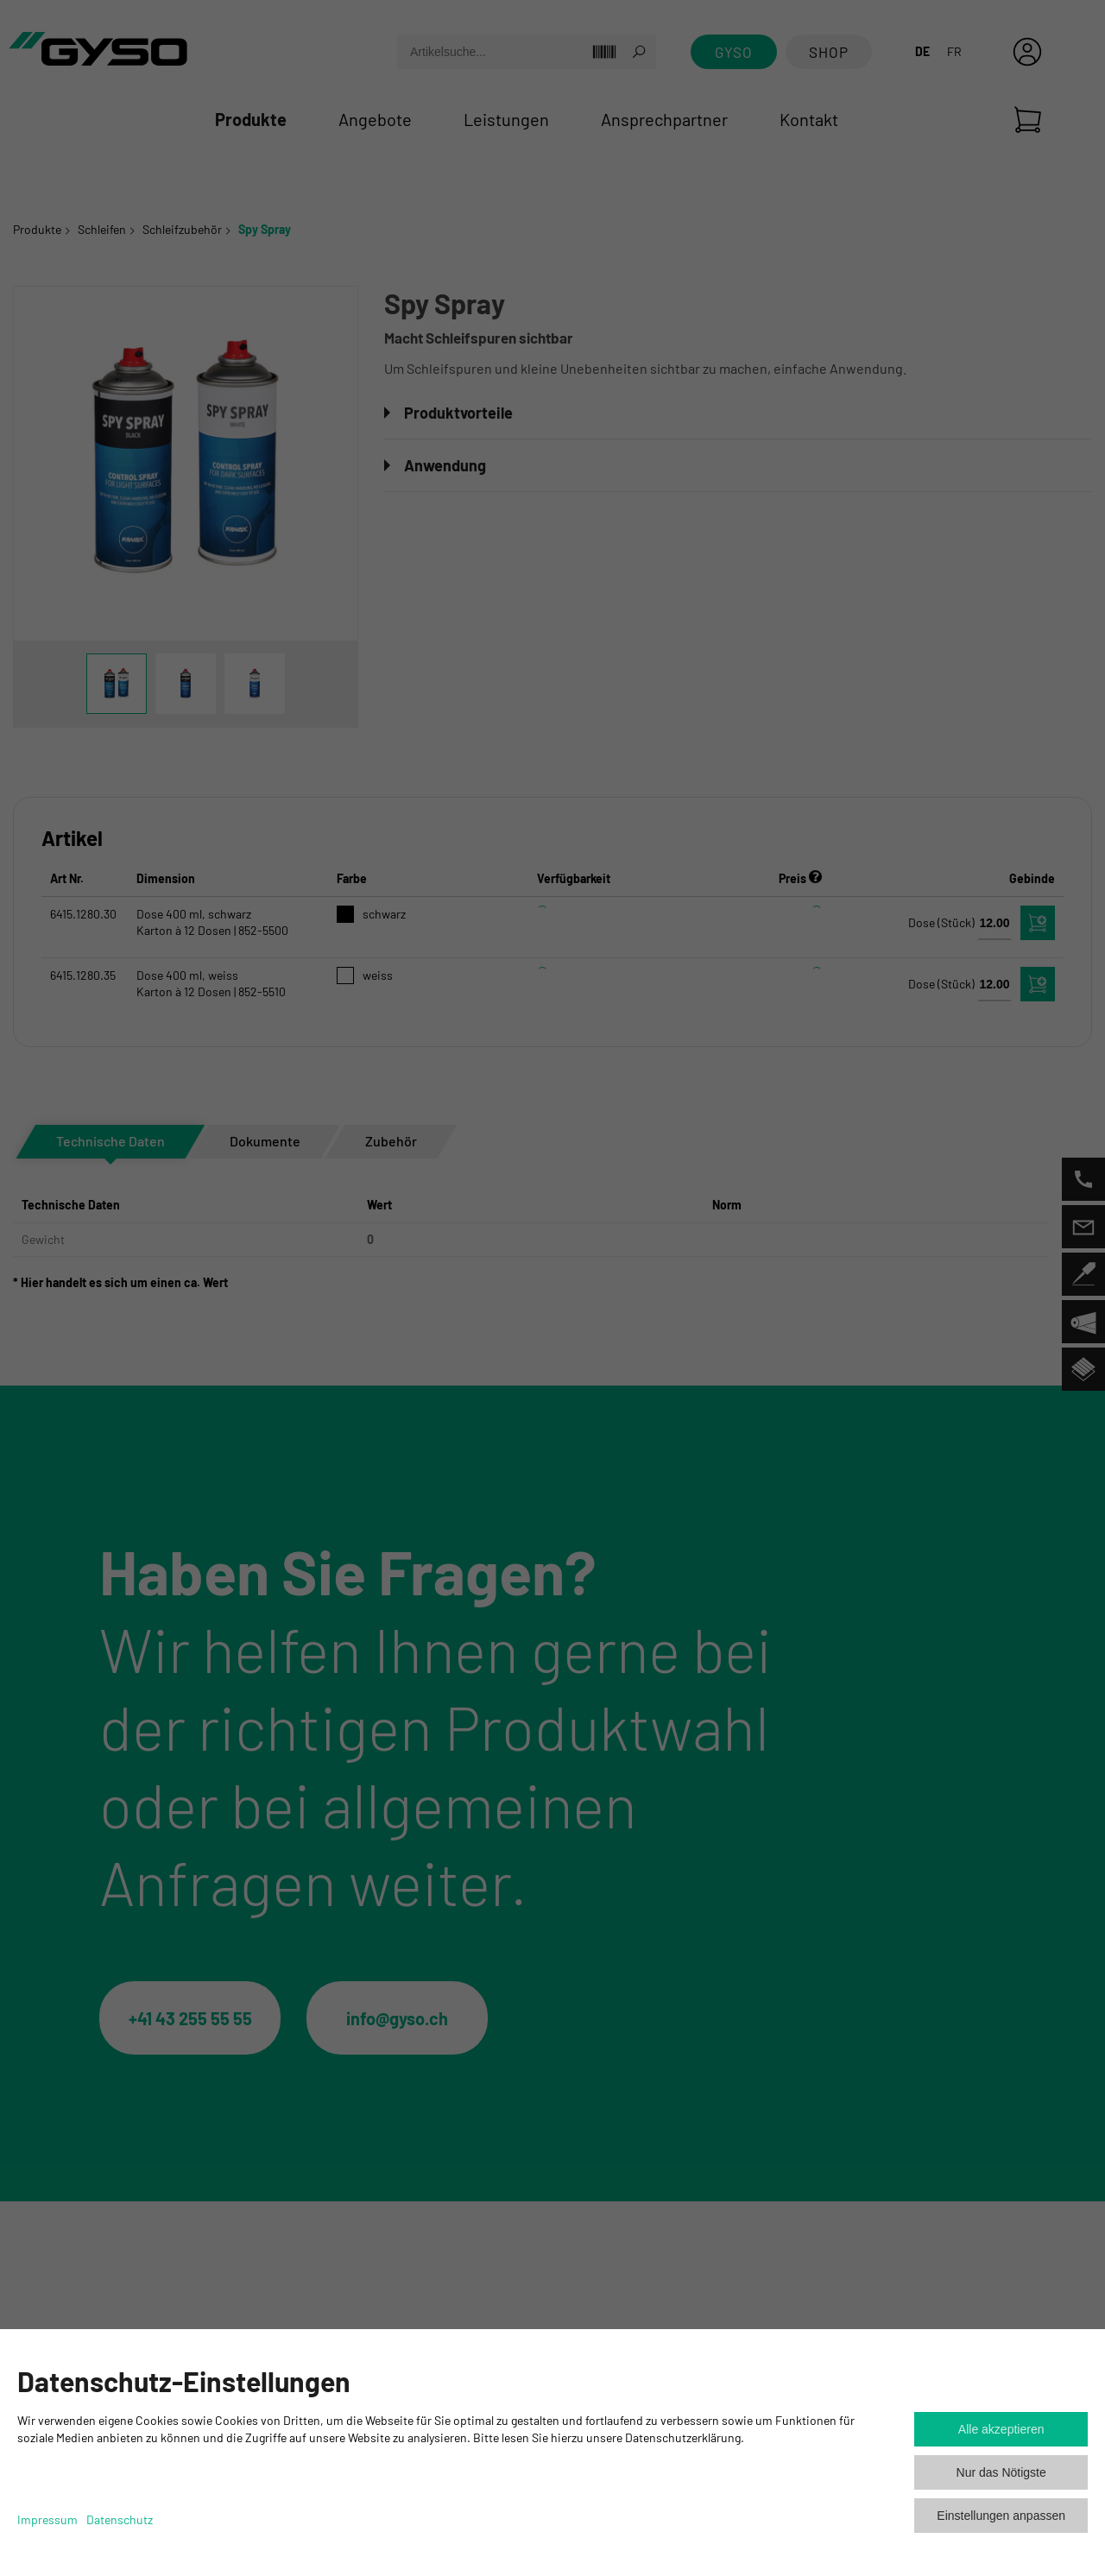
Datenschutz (119, 2519)
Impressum (47, 2519)
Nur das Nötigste (1001, 2472)
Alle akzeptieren (1001, 2429)
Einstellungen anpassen (1001, 2515)
